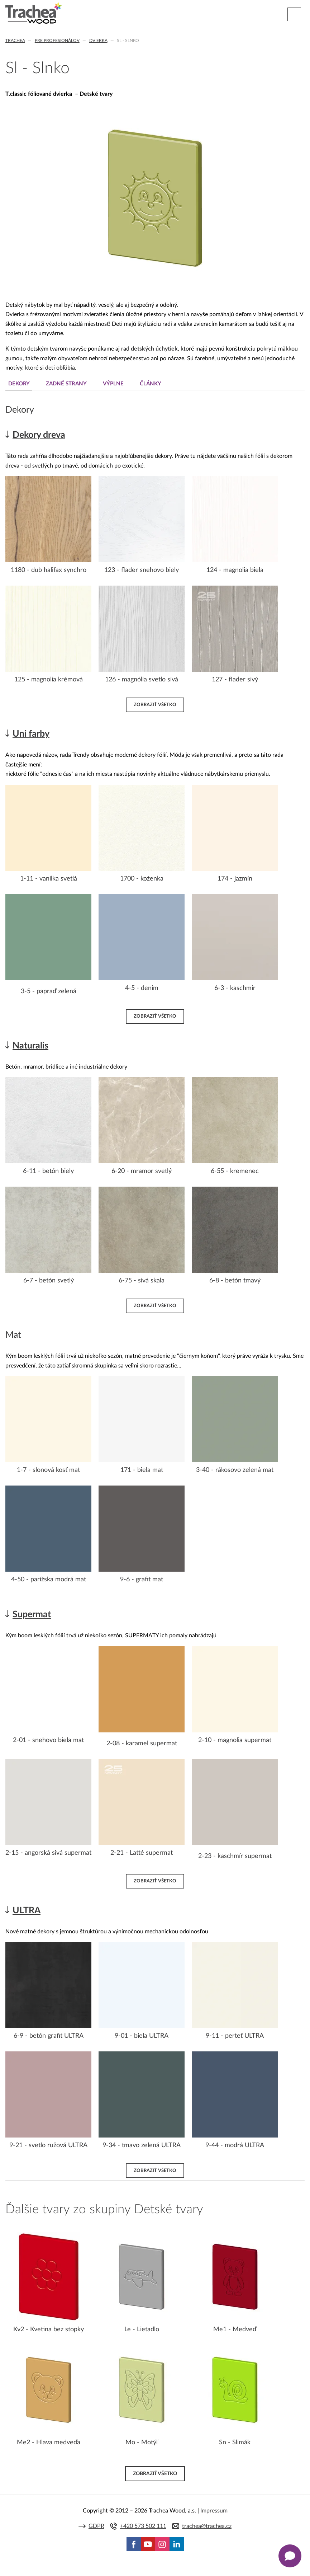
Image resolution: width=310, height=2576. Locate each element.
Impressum (214, 2511)
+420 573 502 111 (143, 2526)
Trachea (15, 40)
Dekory (19, 383)
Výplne (113, 383)
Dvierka (98, 40)
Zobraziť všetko (155, 705)
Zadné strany (66, 383)
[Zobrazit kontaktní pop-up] (289, 2555)
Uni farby (31, 733)
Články (150, 383)
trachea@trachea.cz (207, 2526)
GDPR (96, 2526)
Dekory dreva (39, 435)
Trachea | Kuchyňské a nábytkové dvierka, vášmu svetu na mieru (33, 13)
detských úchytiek (154, 349)
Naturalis (30, 1045)
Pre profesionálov (57, 40)
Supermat (32, 1614)
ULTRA (26, 1910)
